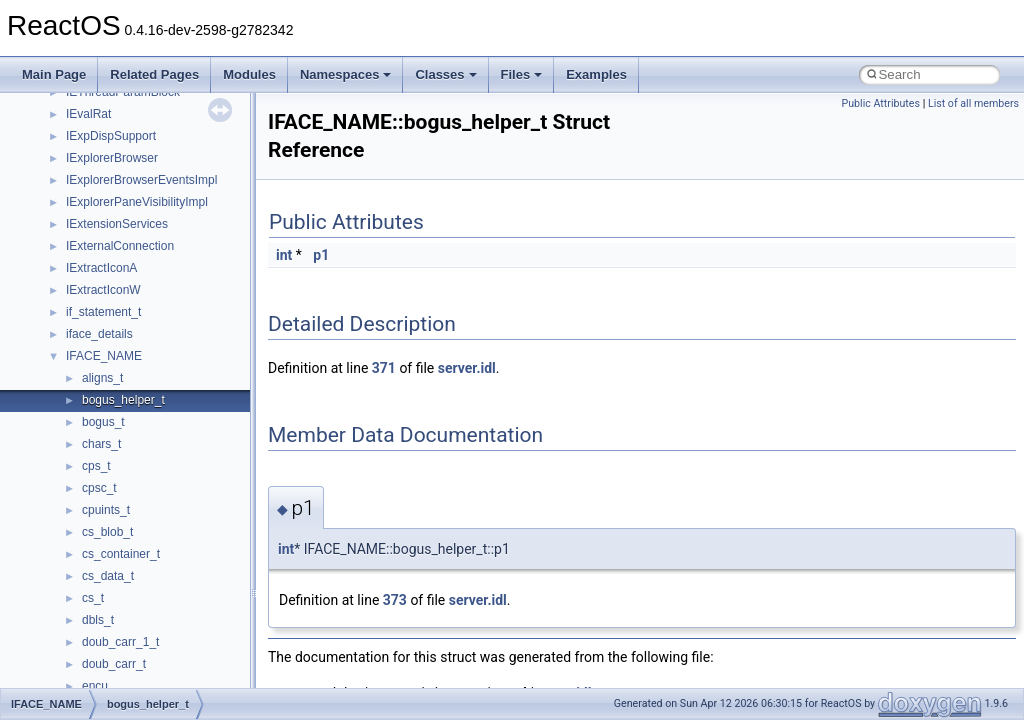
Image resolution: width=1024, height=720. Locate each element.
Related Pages (154, 74)
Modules (249, 74)
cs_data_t (108, 576)
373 (395, 600)
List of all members (973, 103)
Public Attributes (880, 103)
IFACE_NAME (104, 356)
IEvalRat (88, 114)
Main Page (54, 74)
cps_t (96, 466)
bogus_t (103, 422)
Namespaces (346, 74)
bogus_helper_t (123, 400)
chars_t (101, 444)
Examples (596, 74)
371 (384, 368)
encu (95, 686)
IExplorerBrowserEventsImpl (141, 180)
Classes (445, 74)
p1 (321, 255)
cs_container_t (121, 554)
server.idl (467, 368)
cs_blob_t (107, 532)
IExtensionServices (117, 224)
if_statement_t (103, 312)
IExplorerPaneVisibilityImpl (137, 202)
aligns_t (102, 378)
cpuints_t (106, 510)
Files (522, 74)
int (284, 255)
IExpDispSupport (111, 136)
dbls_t (98, 620)
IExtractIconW (103, 290)
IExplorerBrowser (112, 158)
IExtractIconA (101, 268)
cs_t (93, 598)
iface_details (99, 334)
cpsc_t (99, 488)
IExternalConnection (120, 246)
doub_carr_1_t (120, 642)
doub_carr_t (114, 664)
